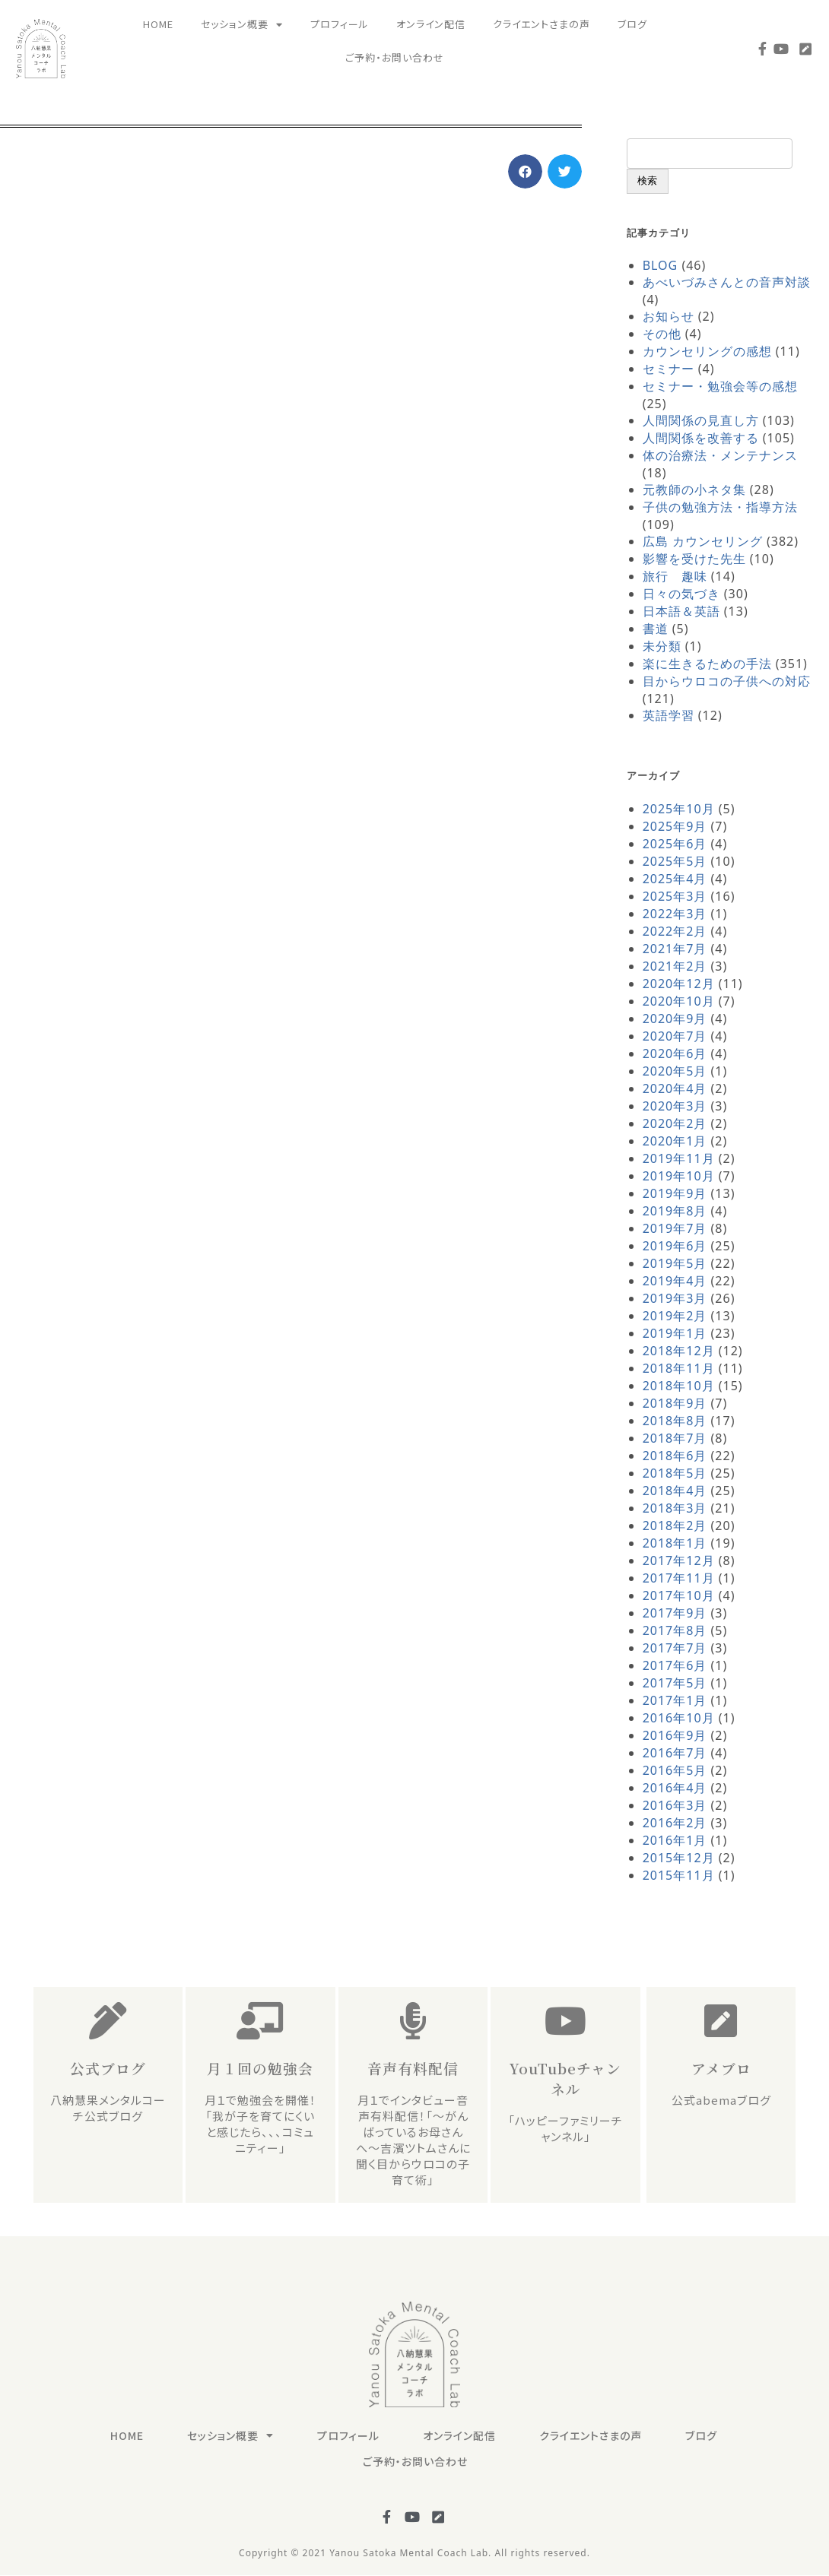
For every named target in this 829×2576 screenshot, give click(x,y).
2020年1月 (675, 1141)
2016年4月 (675, 1787)
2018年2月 (675, 1525)
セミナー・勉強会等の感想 (720, 386)
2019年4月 (675, 1280)
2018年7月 (675, 1438)
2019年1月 (675, 1333)
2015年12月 (679, 1857)
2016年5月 (675, 1770)
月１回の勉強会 (260, 2068)
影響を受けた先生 (694, 558)
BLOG (660, 265)
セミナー (668, 368)
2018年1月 (675, 1543)
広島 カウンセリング (703, 541)
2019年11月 (679, 1158)
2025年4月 (675, 878)
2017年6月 (675, 1665)
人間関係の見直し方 (701, 420)
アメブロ (721, 2068)
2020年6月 (675, 1053)
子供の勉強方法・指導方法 (720, 507)
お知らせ (668, 316)
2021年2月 (675, 966)
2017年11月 (679, 1578)
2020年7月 (675, 1036)
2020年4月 (675, 1088)
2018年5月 (675, 1473)
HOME (158, 24)
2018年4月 (675, 1490)
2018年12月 (679, 1350)
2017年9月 (675, 1613)
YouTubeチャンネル (565, 2078)
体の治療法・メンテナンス (720, 455)
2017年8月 (675, 1630)
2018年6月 (675, 1455)
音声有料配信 (413, 2068)
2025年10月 (679, 808)
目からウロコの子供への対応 (727, 681)
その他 (662, 333)
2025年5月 (675, 861)
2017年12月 (679, 1560)
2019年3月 (675, 1298)
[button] (525, 171)
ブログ (632, 24)
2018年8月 (675, 1420)
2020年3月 (675, 1106)
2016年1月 (675, 1840)
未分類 (662, 646)
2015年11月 (679, 1875)
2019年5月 (675, 1263)
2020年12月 (679, 983)
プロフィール (339, 24)
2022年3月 (675, 913)
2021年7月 (675, 948)
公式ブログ (108, 2068)
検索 (647, 180)
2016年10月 (679, 1717)
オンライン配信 (430, 24)
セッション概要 (242, 24)
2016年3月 (675, 1805)
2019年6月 (675, 1245)
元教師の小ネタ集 (694, 489)
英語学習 (668, 715)
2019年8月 (675, 1210)
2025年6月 (675, 843)
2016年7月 (675, 1752)
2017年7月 (675, 1648)
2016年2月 (675, 1822)
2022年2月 (675, 931)
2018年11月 (679, 1368)
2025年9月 (675, 826)
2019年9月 (675, 1193)
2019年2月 (675, 1315)
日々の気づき (681, 593)
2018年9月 (675, 1403)
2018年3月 (675, 1508)
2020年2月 (675, 1123)
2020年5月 (675, 1071)
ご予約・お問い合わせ (394, 57)
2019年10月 (679, 1176)
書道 (656, 628)
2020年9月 (675, 1018)
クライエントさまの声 (541, 24)
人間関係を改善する (701, 437)
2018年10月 (679, 1385)
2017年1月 (675, 1700)
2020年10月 (679, 1001)
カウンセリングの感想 (707, 351)
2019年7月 (675, 1228)
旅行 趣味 (675, 576)
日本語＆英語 (681, 611)
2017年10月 (679, 1595)
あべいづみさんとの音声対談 (727, 282)
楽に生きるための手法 (707, 663)
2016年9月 (675, 1735)
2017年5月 (675, 1683)
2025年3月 (675, 896)
